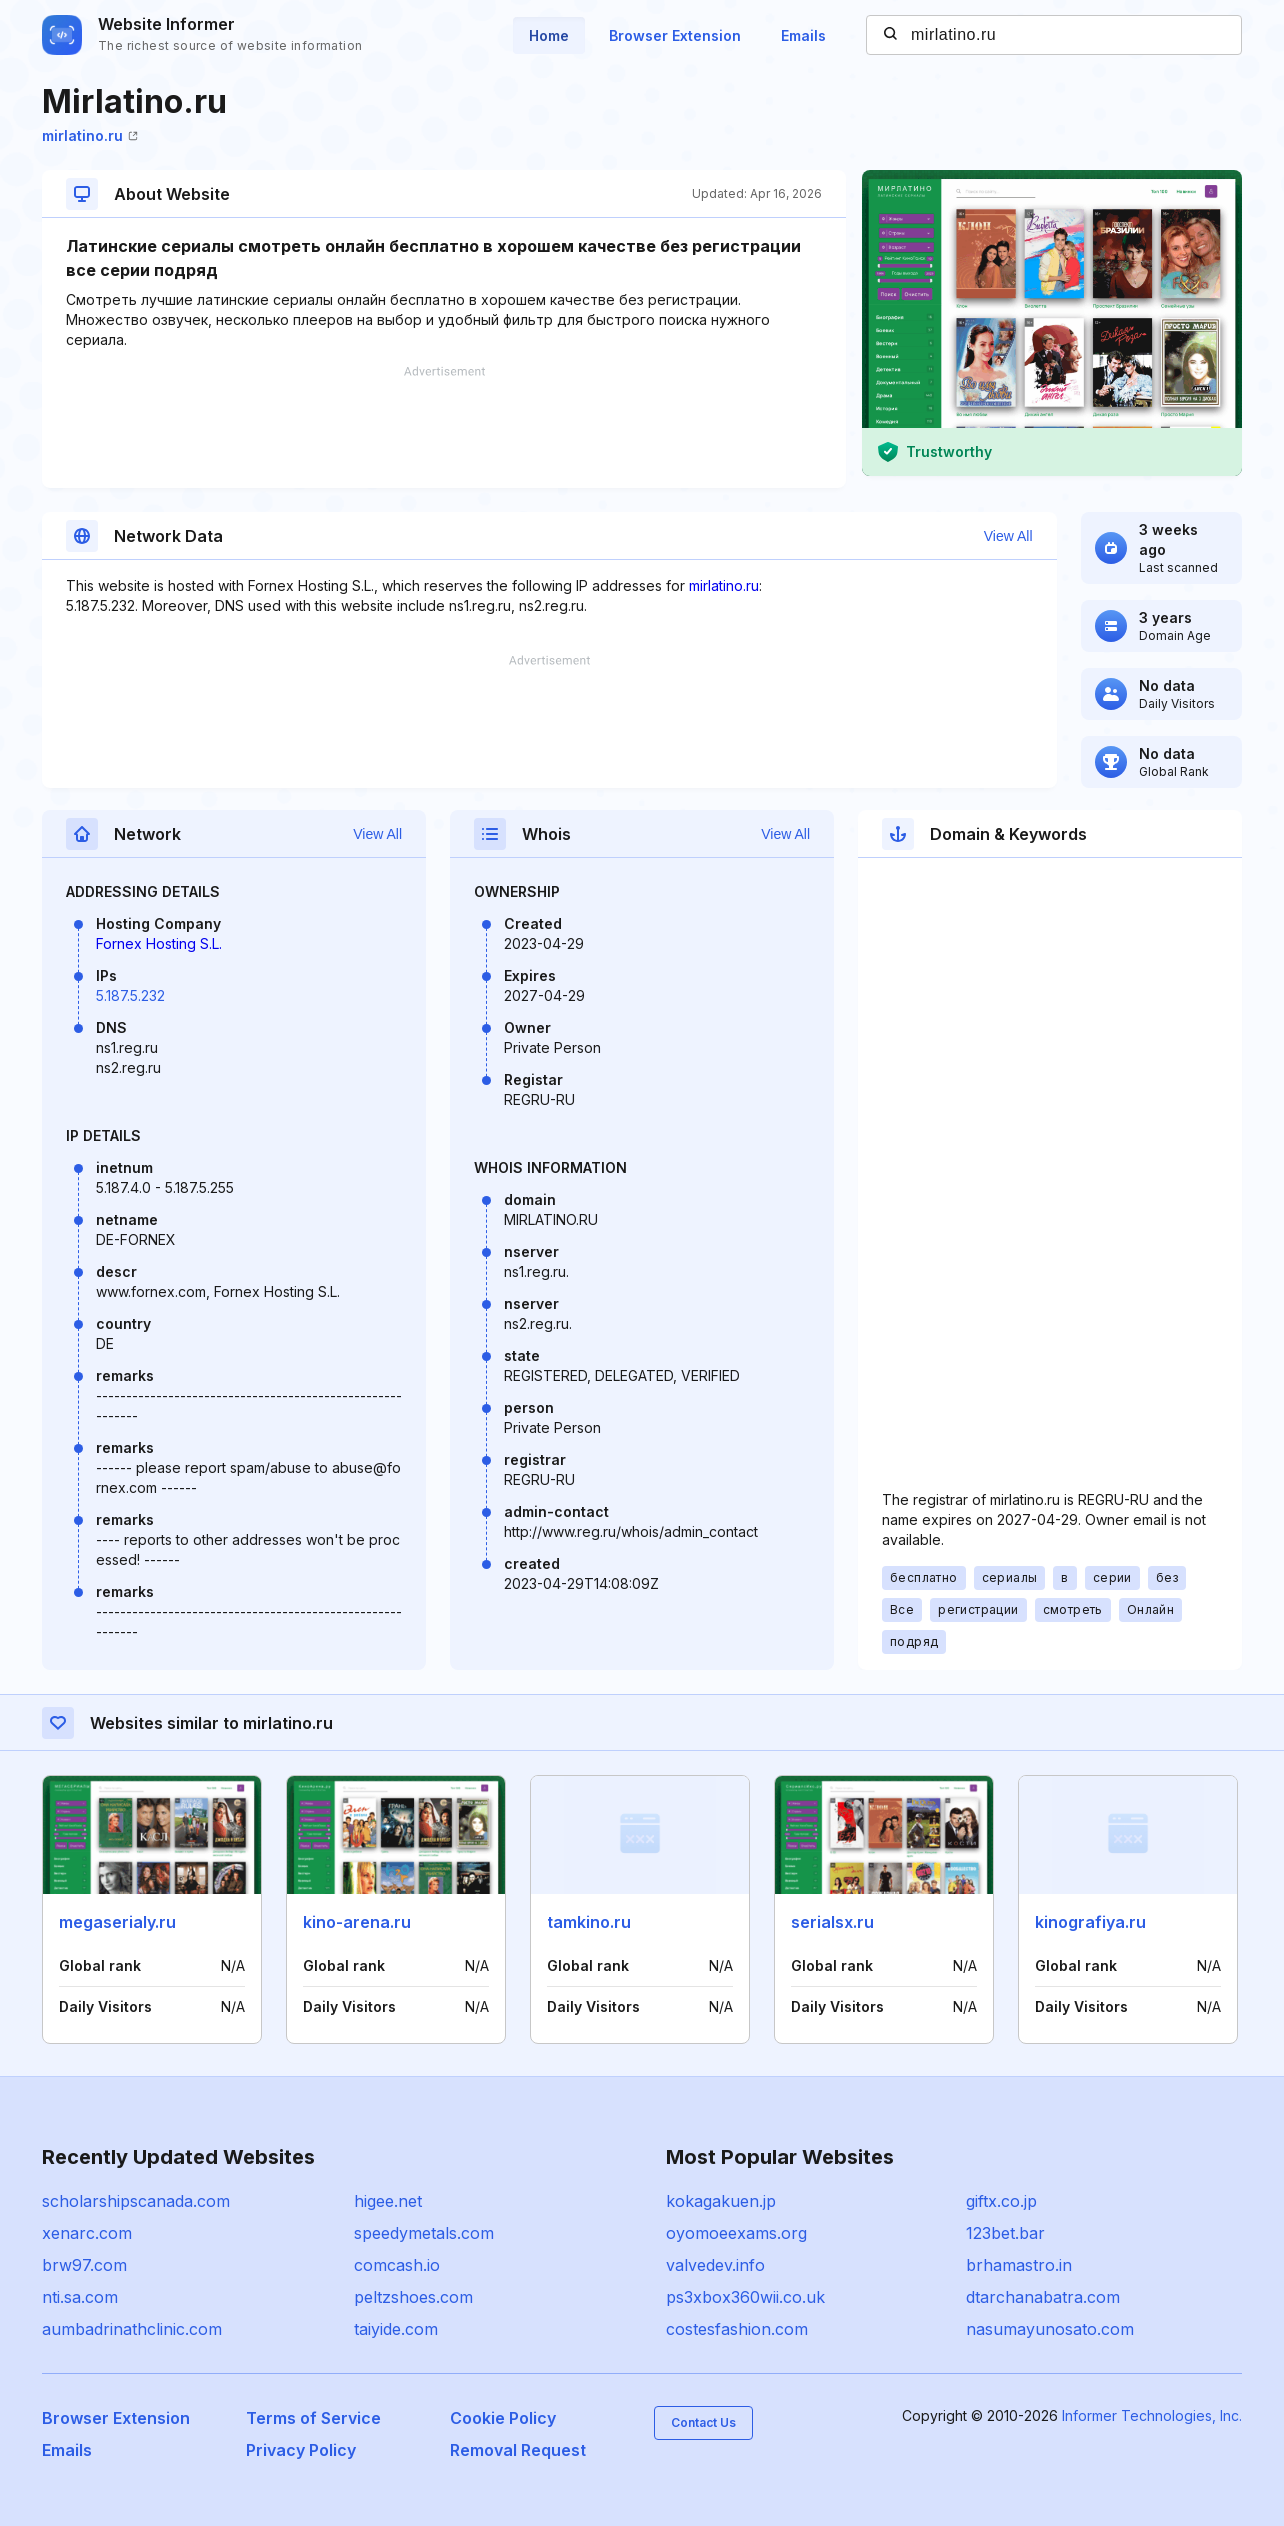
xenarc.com (87, 2233)
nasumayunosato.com (1050, 2329)
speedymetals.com (424, 2233)
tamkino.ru (589, 1922)
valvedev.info (715, 2265)
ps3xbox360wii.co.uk (745, 2297)
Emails (803, 35)
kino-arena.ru (357, 1922)
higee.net (388, 2201)
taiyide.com (396, 2329)
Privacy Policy (301, 2450)
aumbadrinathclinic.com (132, 2329)
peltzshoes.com (413, 2297)
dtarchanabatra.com (1043, 2297)
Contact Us (703, 2422)
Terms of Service (313, 2418)
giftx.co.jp (1001, 2201)
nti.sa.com (80, 2297)
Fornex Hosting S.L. (159, 943)
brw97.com (84, 2265)
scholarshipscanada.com (136, 2201)
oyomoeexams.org (736, 2233)
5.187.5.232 (130, 995)
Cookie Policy (503, 2418)
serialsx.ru (832, 1922)
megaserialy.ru (117, 1922)
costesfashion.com (737, 2329)
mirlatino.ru (90, 135)
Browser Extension (675, 35)
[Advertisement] (444, 427)
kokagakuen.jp (721, 2201)
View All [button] (1008, 536)
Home (549, 35)
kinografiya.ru (1090, 1922)
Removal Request (518, 2450)
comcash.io (397, 2265)
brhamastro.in (1019, 2265)
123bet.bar (1005, 2233)
